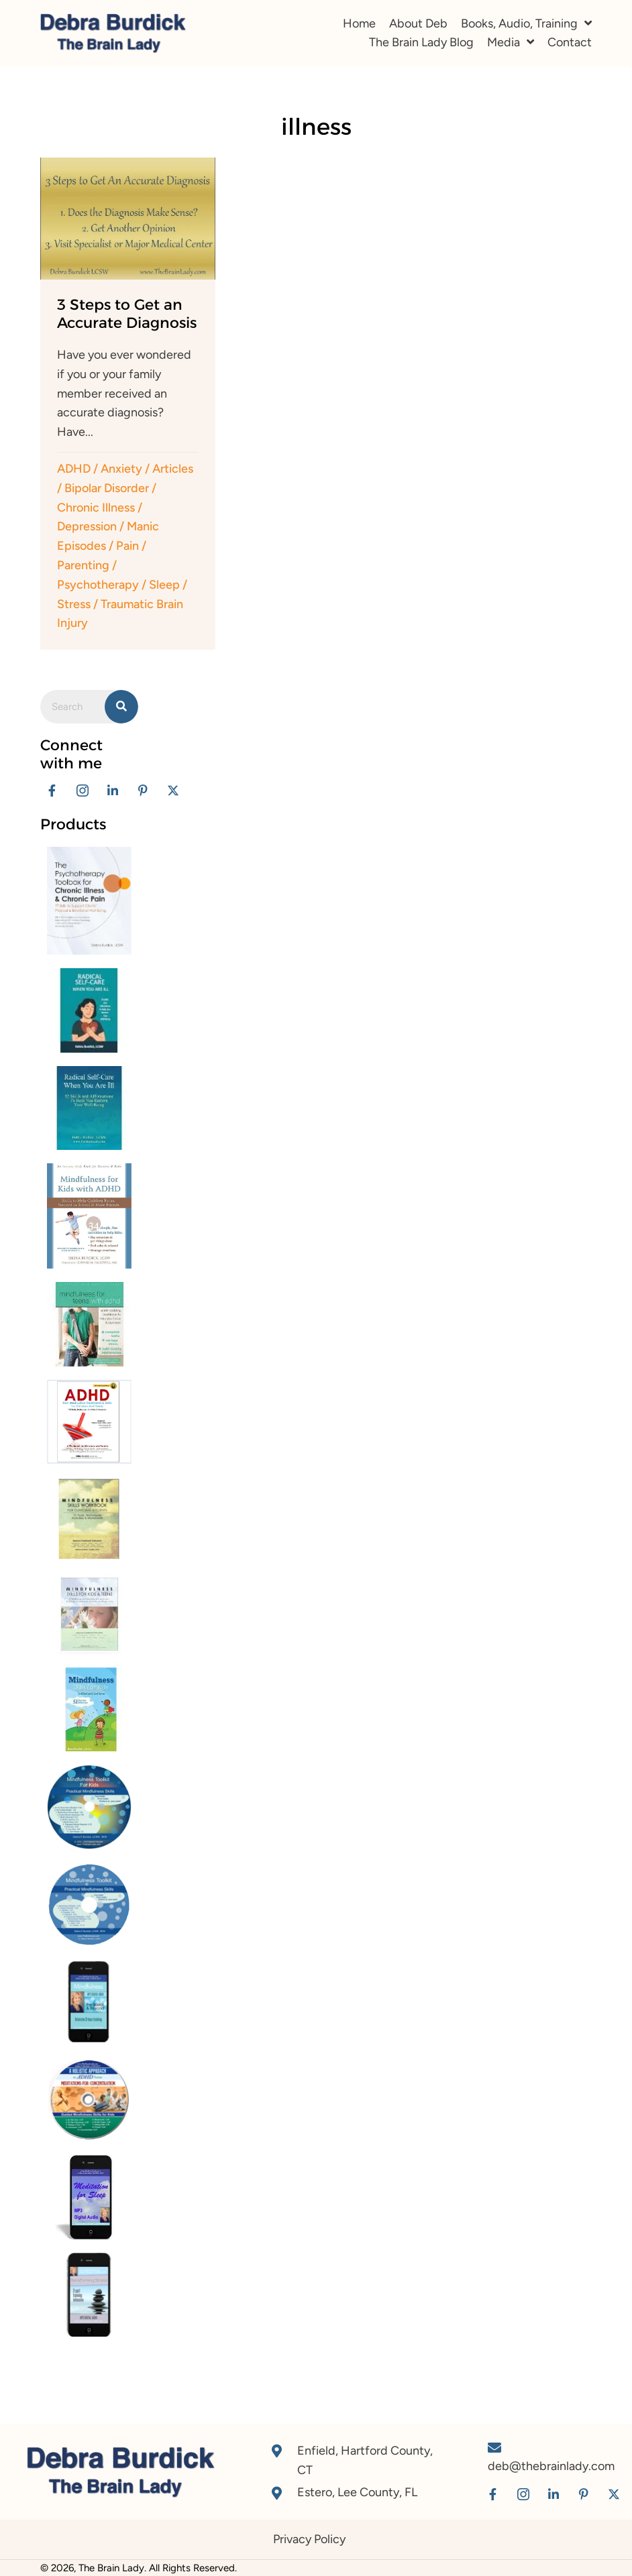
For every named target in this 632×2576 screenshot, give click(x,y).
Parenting (83, 565)
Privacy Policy (309, 2539)
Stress (74, 604)
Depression (87, 526)
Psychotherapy (98, 584)
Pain (127, 545)
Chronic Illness (96, 507)
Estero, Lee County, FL (357, 2492)
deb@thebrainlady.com (551, 2466)
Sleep (164, 584)
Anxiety (121, 468)
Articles (172, 468)
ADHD (74, 468)
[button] (52, 791)
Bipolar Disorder (106, 488)
